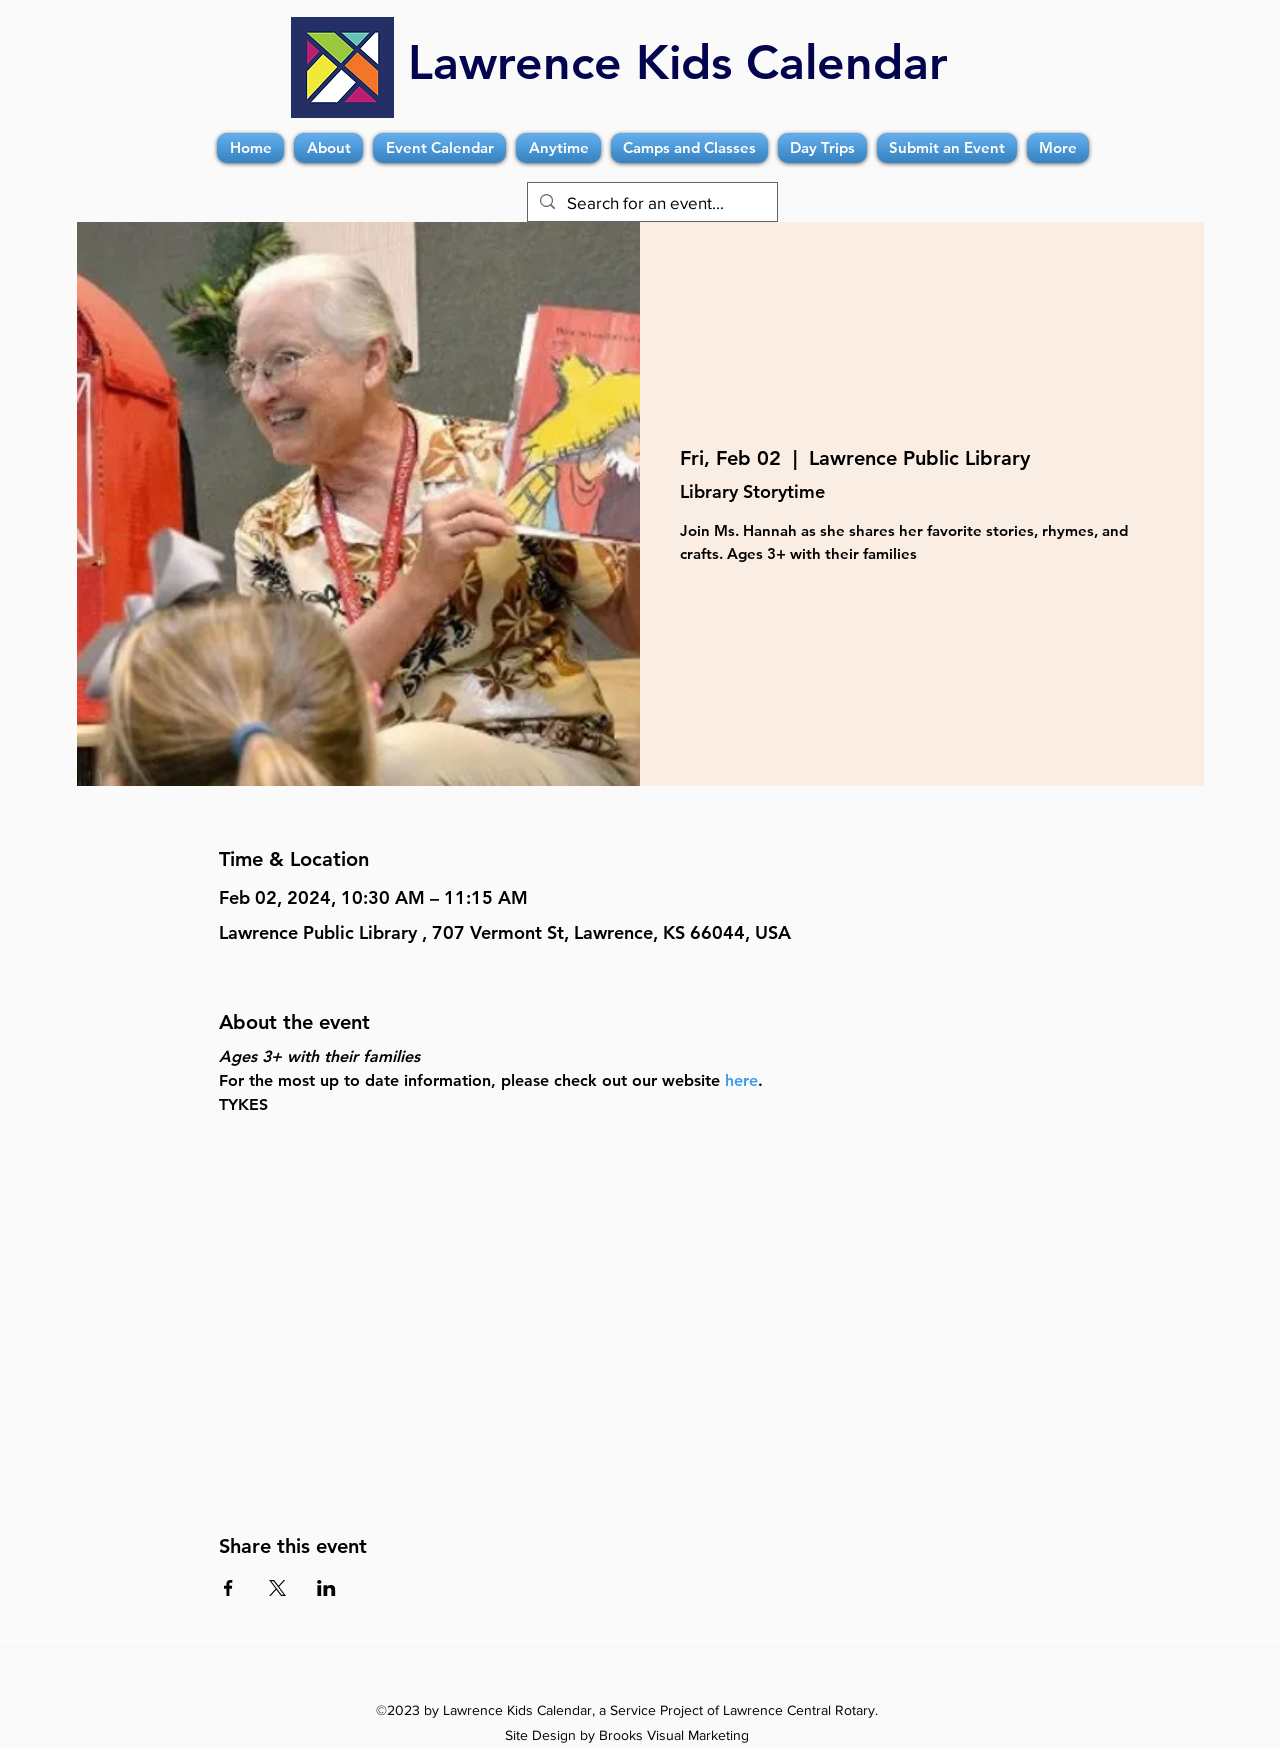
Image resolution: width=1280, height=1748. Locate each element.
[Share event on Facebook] (228, 1588)
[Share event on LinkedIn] (326, 1588)
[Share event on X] (277, 1588)
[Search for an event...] (651, 203)
